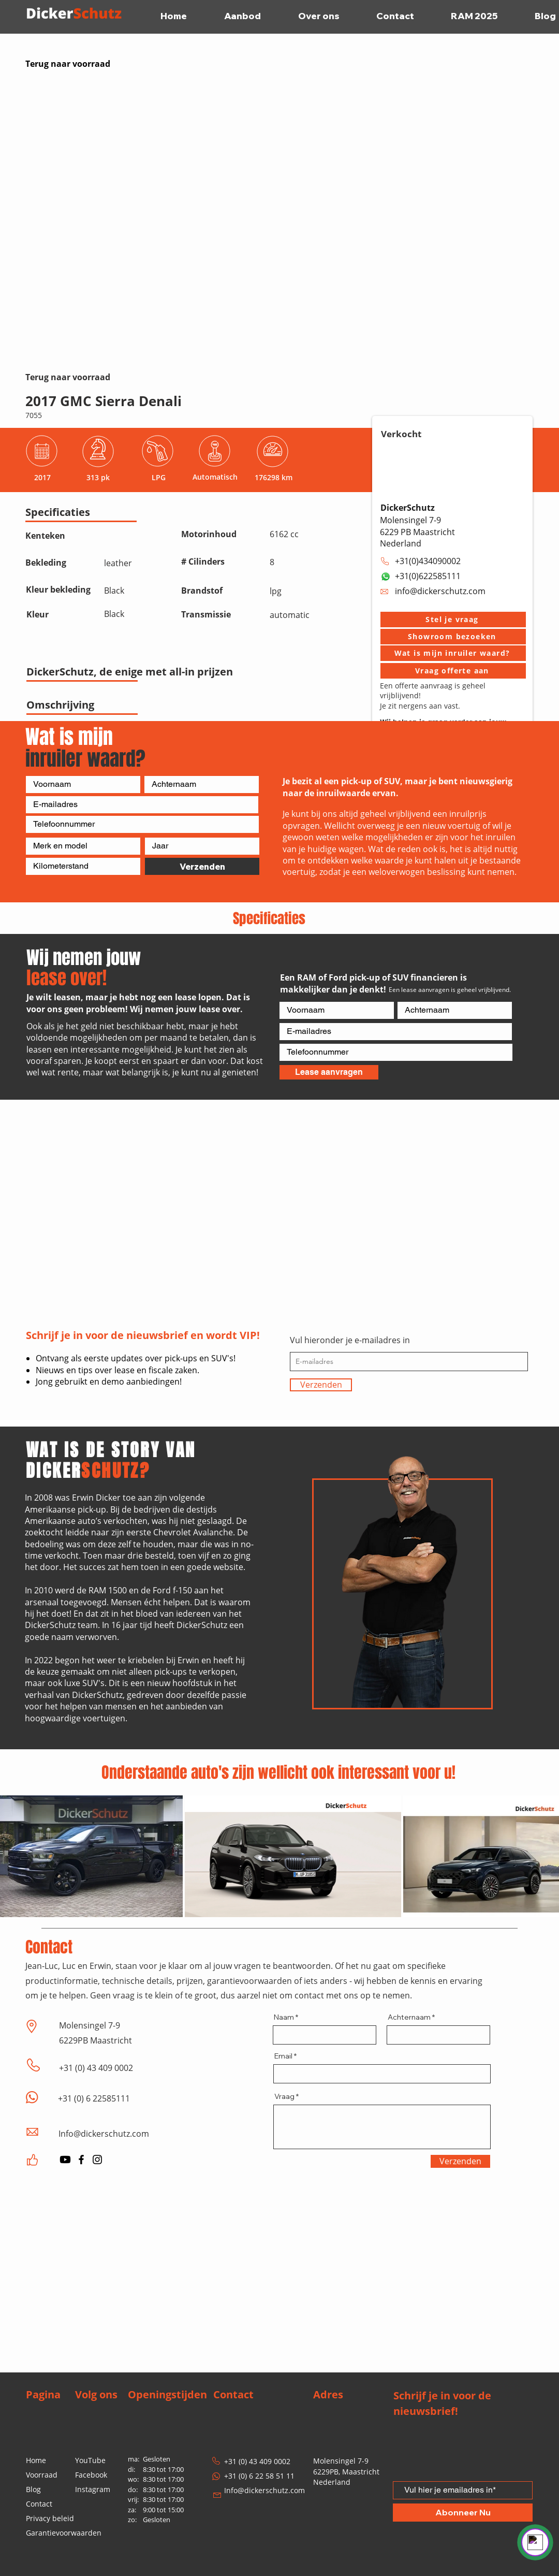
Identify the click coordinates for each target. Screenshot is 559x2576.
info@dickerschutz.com (440, 591)
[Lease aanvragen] (329, 1072)
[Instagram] (97, 2159)
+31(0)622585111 (428, 576)
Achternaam (409, 2017)
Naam (284, 2017)
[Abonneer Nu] (463, 2512)
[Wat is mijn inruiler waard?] (453, 653)
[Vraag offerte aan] (453, 671)
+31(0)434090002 (428, 561)
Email (283, 2056)
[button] (453, 619)
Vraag (284, 2096)
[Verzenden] (202, 866)
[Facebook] (81, 2159)
